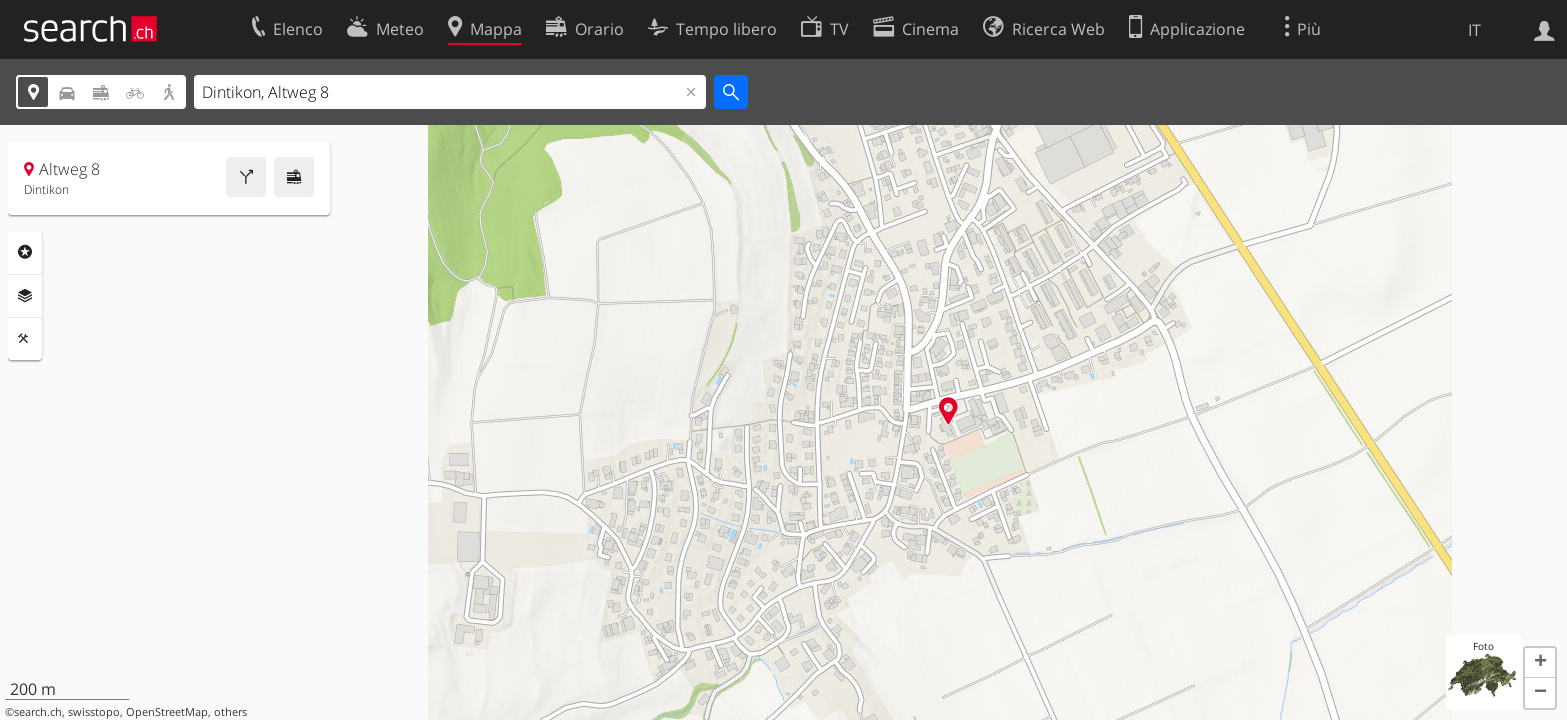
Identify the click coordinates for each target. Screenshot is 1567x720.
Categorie (25, 252)
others (230, 712)
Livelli (25, 296)
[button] (1540, 663)
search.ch (38, 712)
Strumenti (25, 339)
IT (1474, 30)
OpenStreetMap (167, 712)
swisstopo (94, 712)
